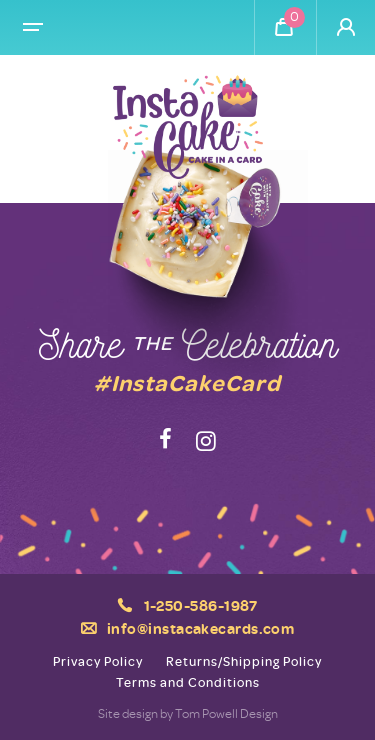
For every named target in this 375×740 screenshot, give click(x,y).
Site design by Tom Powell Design (188, 713)
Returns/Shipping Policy (244, 661)
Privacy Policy (98, 661)
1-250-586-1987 (201, 605)
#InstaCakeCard (187, 381)
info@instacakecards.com (200, 628)
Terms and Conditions (188, 682)
